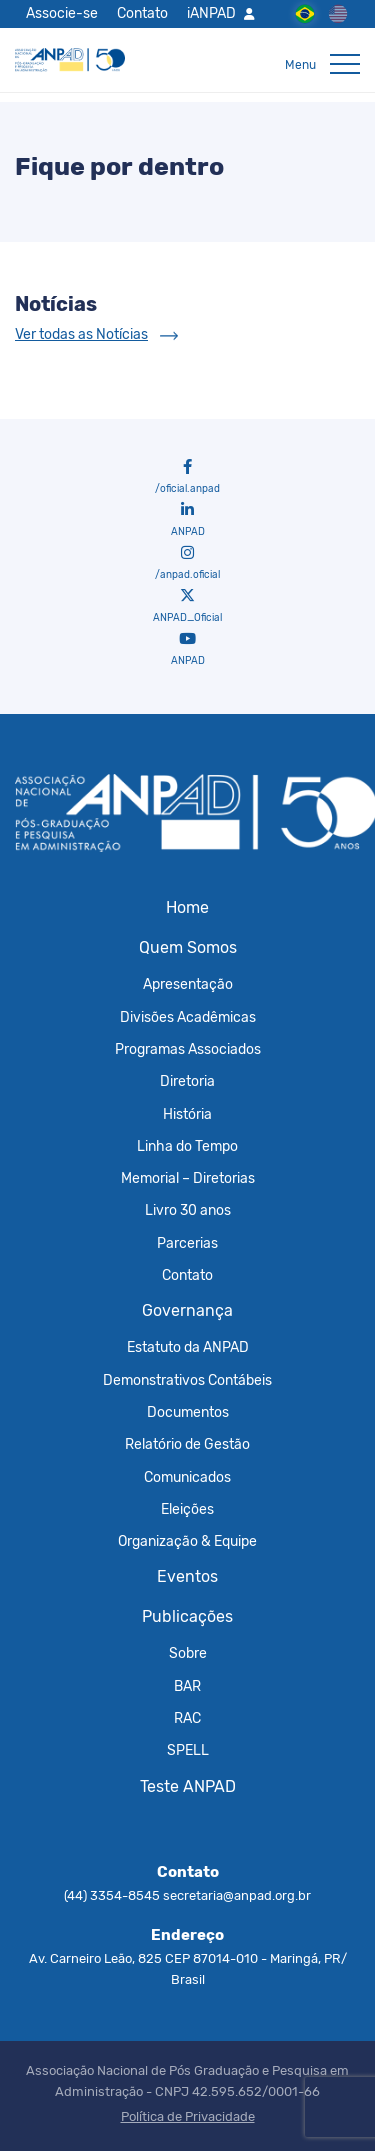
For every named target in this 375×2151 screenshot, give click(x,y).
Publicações (187, 1616)
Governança (187, 1310)
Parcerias (187, 1243)
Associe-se (62, 13)
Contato (142, 13)
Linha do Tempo (187, 1146)
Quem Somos (188, 947)
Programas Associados (188, 1049)
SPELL (188, 1750)
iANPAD (211, 13)
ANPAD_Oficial (187, 606)
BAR (187, 1686)
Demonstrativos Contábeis (187, 1380)
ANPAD (188, 520)
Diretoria (187, 1081)
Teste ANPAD (188, 1786)
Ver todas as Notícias (81, 334)
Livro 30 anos (188, 1210)
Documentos (188, 1412)
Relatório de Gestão (187, 1444)
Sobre (188, 1653)
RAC (187, 1718)
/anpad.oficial (187, 563)
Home (187, 907)
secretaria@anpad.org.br (237, 1895)
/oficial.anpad (187, 477)
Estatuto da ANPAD (188, 1347)
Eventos (187, 1576)
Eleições (187, 1509)
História (187, 1114)
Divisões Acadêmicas (188, 1017)
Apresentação (188, 984)
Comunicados (187, 1477)
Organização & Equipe (187, 1541)
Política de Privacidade (188, 2116)
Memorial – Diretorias (188, 1178)
